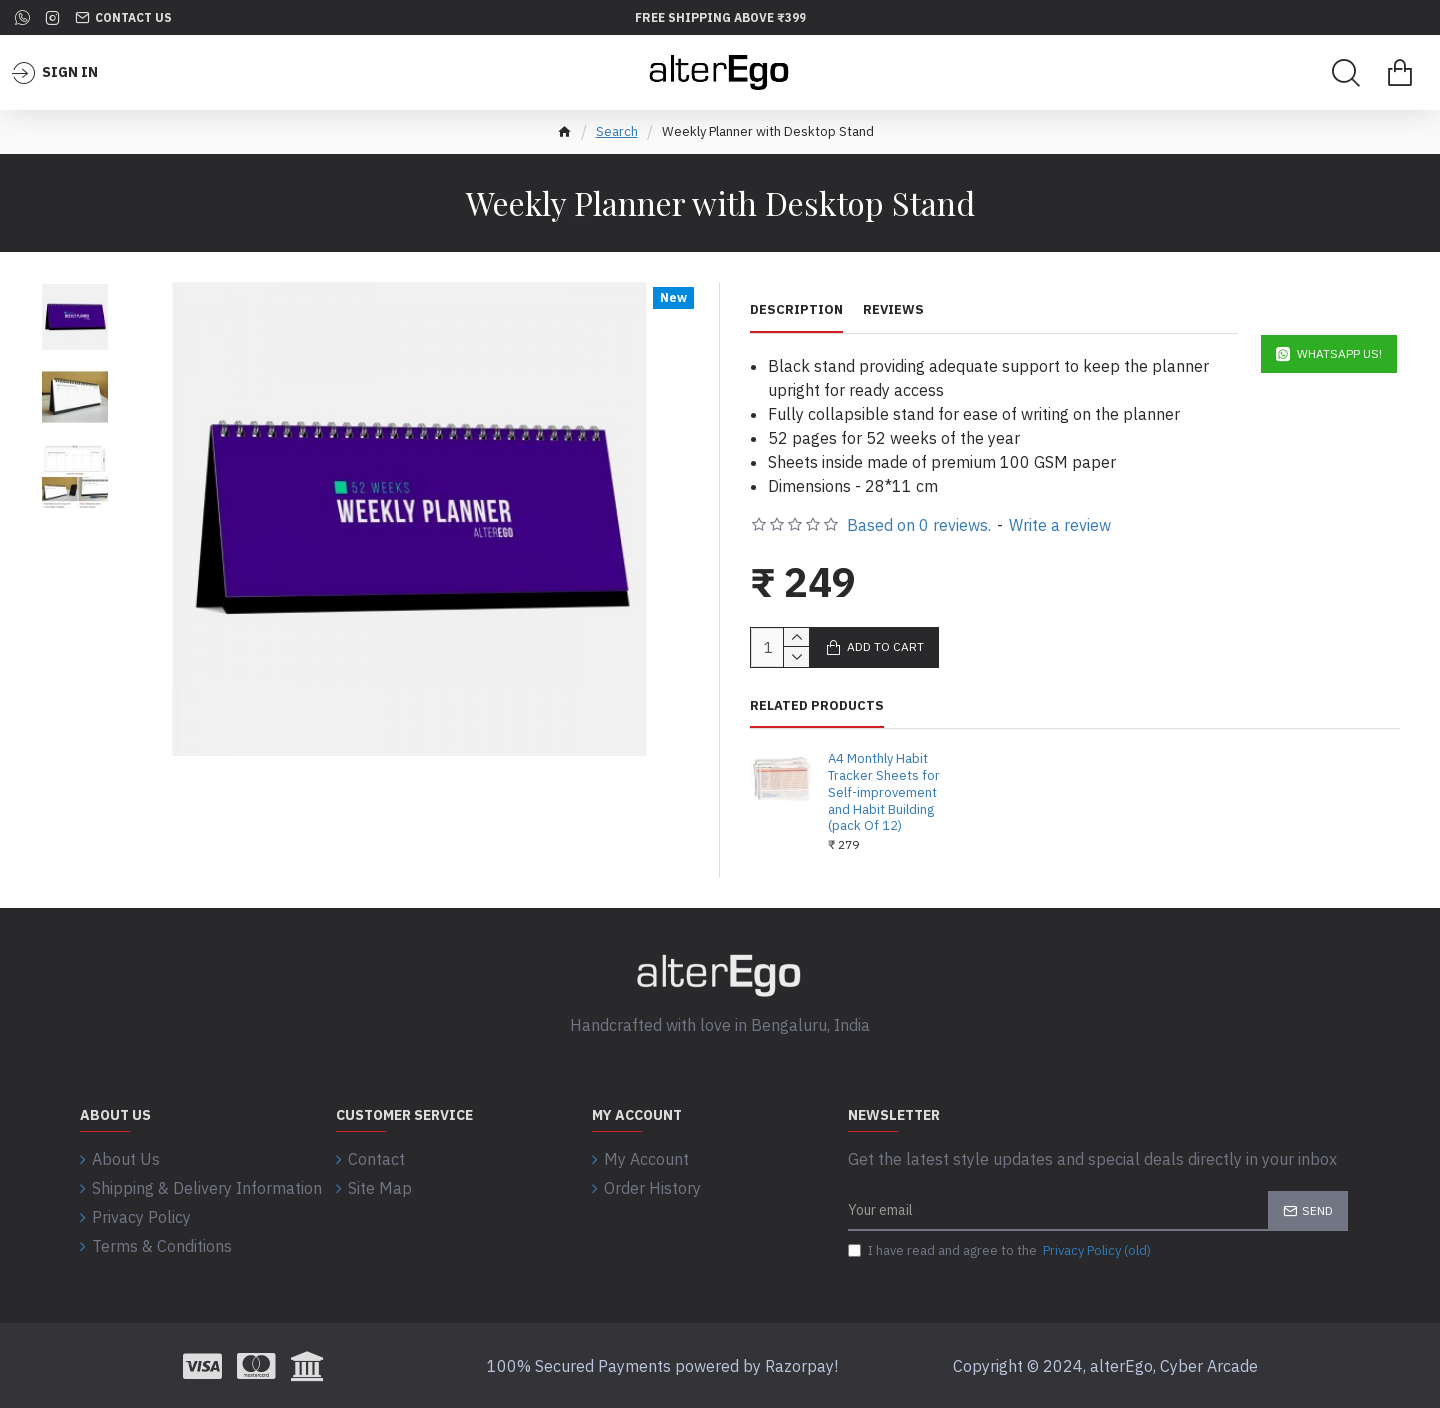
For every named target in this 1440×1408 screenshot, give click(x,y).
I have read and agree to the (1001, 1251)
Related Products (817, 706)
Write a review (1060, 525)
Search (617, 131)
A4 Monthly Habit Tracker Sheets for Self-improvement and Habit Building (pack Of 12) (884, 793)
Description (796, 310)
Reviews (893, 310)
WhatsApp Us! (1339, 353)
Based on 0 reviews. (919, 525)
